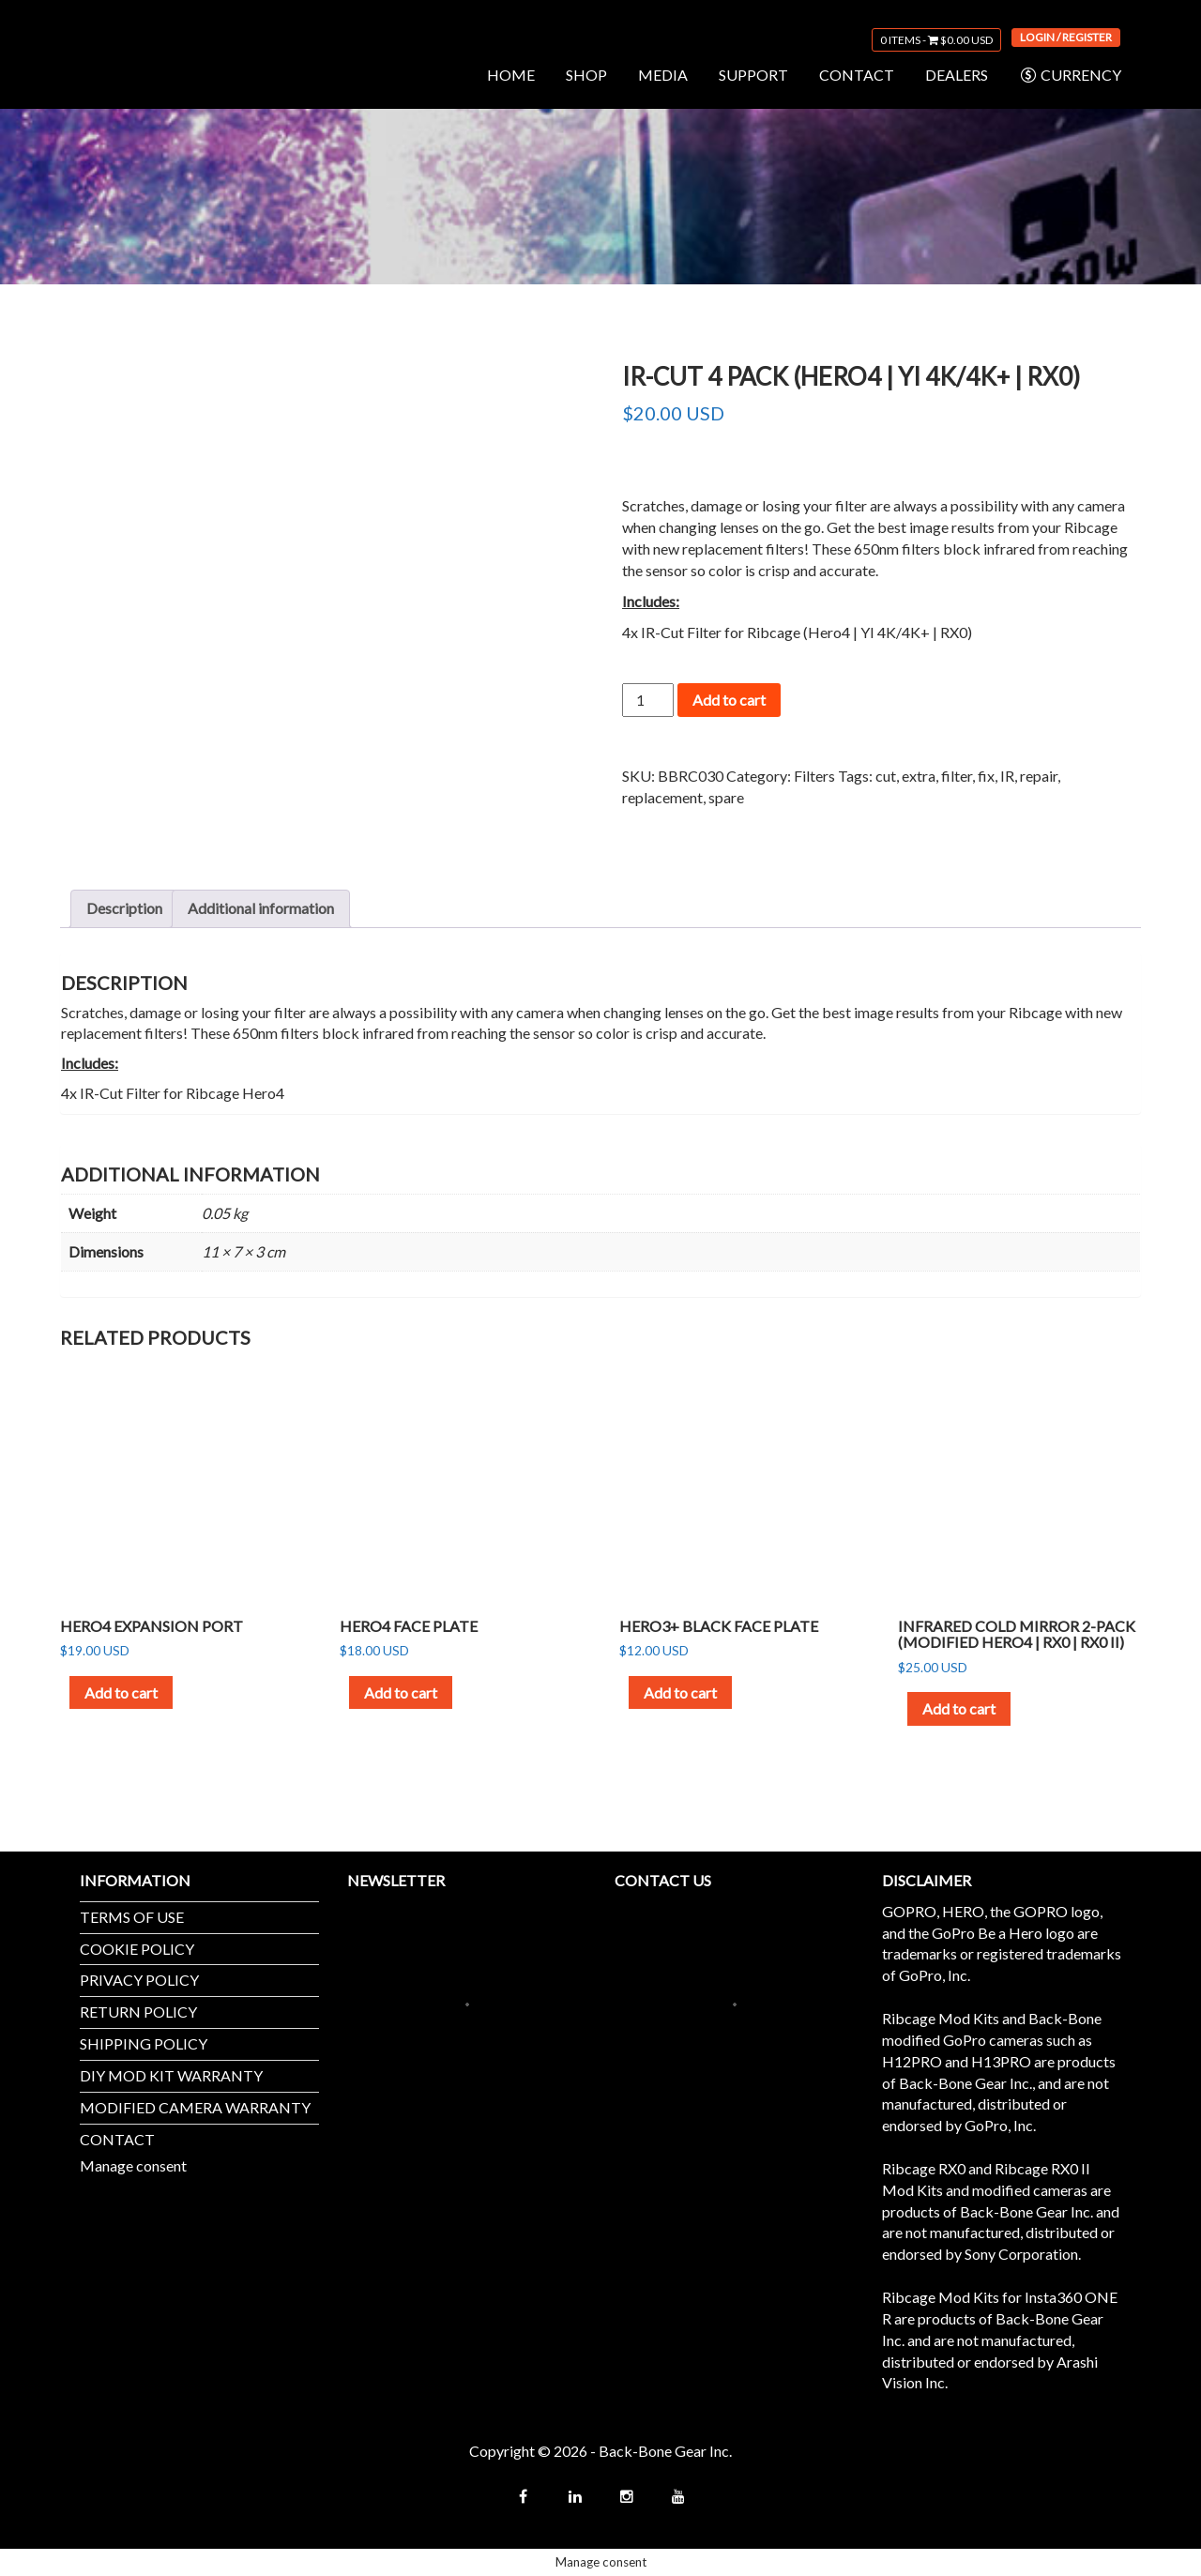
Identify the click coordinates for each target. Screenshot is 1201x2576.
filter (956, 776)
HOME (511, 75)
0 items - (936, 40)
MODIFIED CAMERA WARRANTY (195, 2107)
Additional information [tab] (261, 908)
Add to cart (729, 700)
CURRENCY (1070, 75)
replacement (662, 797)
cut (885, 776)
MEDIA (663, 75)
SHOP (586, 75)
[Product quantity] (647, 700)
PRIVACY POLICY (139, 1980)
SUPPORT (753, 75)
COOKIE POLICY (137, 1949)
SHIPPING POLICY (143, 2043)
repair (1038, 776)
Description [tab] (124, 908)
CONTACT (856, 75)
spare (726, 797)
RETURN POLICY (138, 2011)
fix (986, 776)
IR (1007, 776)
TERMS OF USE (132, 1917)
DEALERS (956, 75)
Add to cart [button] (121, 1692)
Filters (814, 776)
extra (918, 776)
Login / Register (1066, 37)
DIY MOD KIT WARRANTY (171, 2075)
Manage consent (133, 2165)
